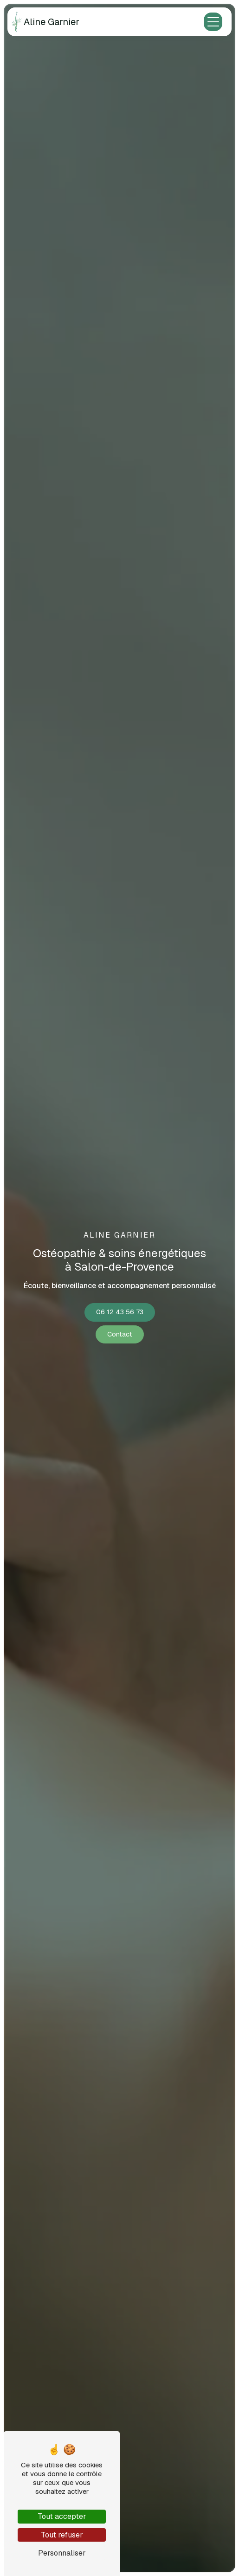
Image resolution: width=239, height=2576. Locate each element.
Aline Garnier (45, 21)
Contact (119, 1334)
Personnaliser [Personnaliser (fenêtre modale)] (62, 2553)
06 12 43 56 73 (119, 1312)
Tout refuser (62, 2535)
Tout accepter (62, 2516)
